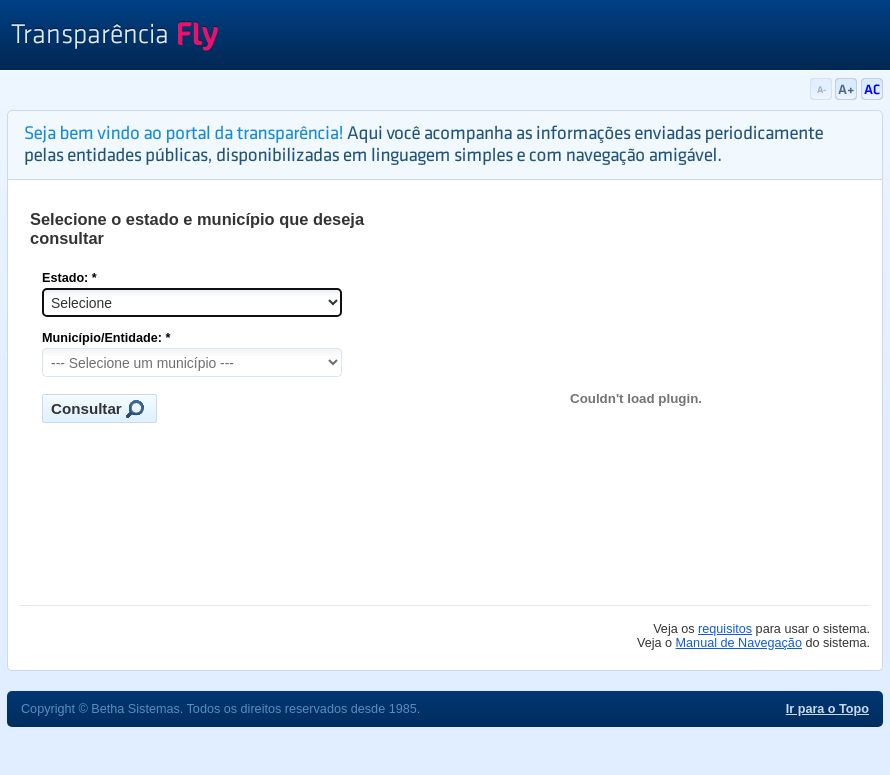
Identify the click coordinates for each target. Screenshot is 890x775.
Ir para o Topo (827, 709)
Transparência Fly (114, 38)
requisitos (725, 629)
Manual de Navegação (739, 643)
